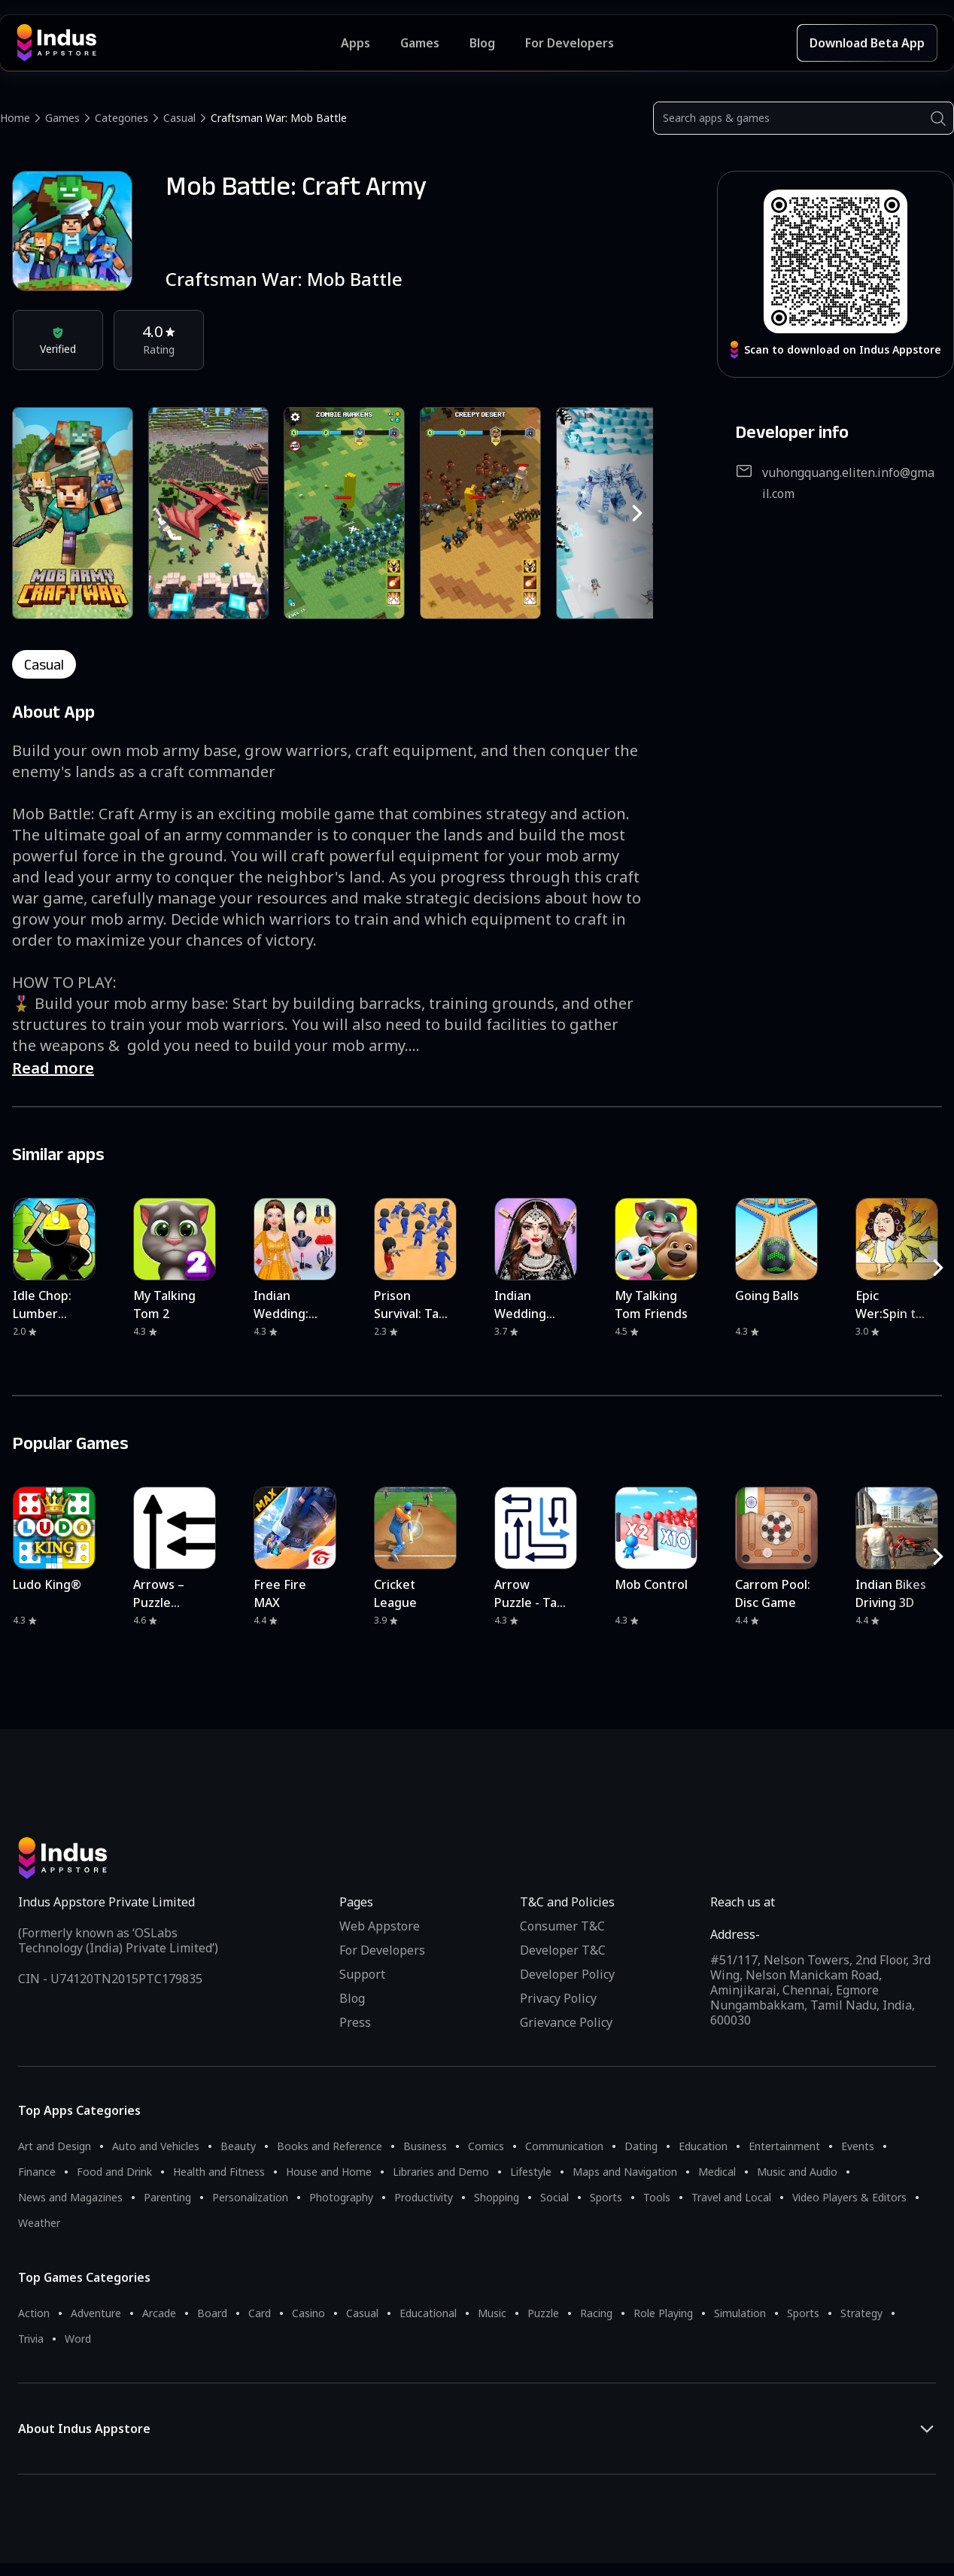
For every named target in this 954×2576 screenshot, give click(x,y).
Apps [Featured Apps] (355, 42)
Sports (606, 2197)
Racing (596, 2313)
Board (212, 2313)
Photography (341, 2197)
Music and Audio (797, 2171)
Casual (179, 118)
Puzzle (543, 2313)
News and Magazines (70, 2197)
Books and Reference (329, 2146)
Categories (121, 118)
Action (34, 2313)
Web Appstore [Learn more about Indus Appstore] (379, 1926)
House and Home (329, 2171)
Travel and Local (731, 2197)
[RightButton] (637, 513)
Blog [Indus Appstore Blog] (482, 42)
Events (857, 2146)
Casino (308, 2313)
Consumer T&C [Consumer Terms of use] (562, 1926)
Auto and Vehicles (155, 2146)
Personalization (250, 2197)
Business (425, 2146)
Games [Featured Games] (419, 42)
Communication (564, 2146)
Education (703, 2146)
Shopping (496, 2197)
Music (492, 2313)
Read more (53, 1068)
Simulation (740, 2313)
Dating (641, 2146)
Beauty (238, 2146)
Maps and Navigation (625, 2171)
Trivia (31, 2338)
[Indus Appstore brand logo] (179, 43)
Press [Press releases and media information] (355, 2022)
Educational (428, 2313)
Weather (39, 2223)
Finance (37, 2171)
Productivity (423, 2197)
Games (62, 118)
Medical (717, 2171)
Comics (486, 2146)
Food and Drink (114, 2171)
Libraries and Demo (441, 2171)
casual (44, 664)
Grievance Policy (566, 2022)
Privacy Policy (558, 1998)
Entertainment (784, 2146)
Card (259, 2313)
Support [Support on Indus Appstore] (362, 1974)
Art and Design (54, 2146)
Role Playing (663, 2313)
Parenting (167, 2197)
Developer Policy (567, 1974)
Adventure (96, 2313)
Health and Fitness (219, 2171)
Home (15, 118)
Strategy (861, 2313)
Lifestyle (530, 2171)
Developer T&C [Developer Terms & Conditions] (563, 1950)
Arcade (159, 2313)
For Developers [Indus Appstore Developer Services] (569, 42)
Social (554, 2197)
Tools (656, 2197)
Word (78, 2338)
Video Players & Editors (849, 2197)
